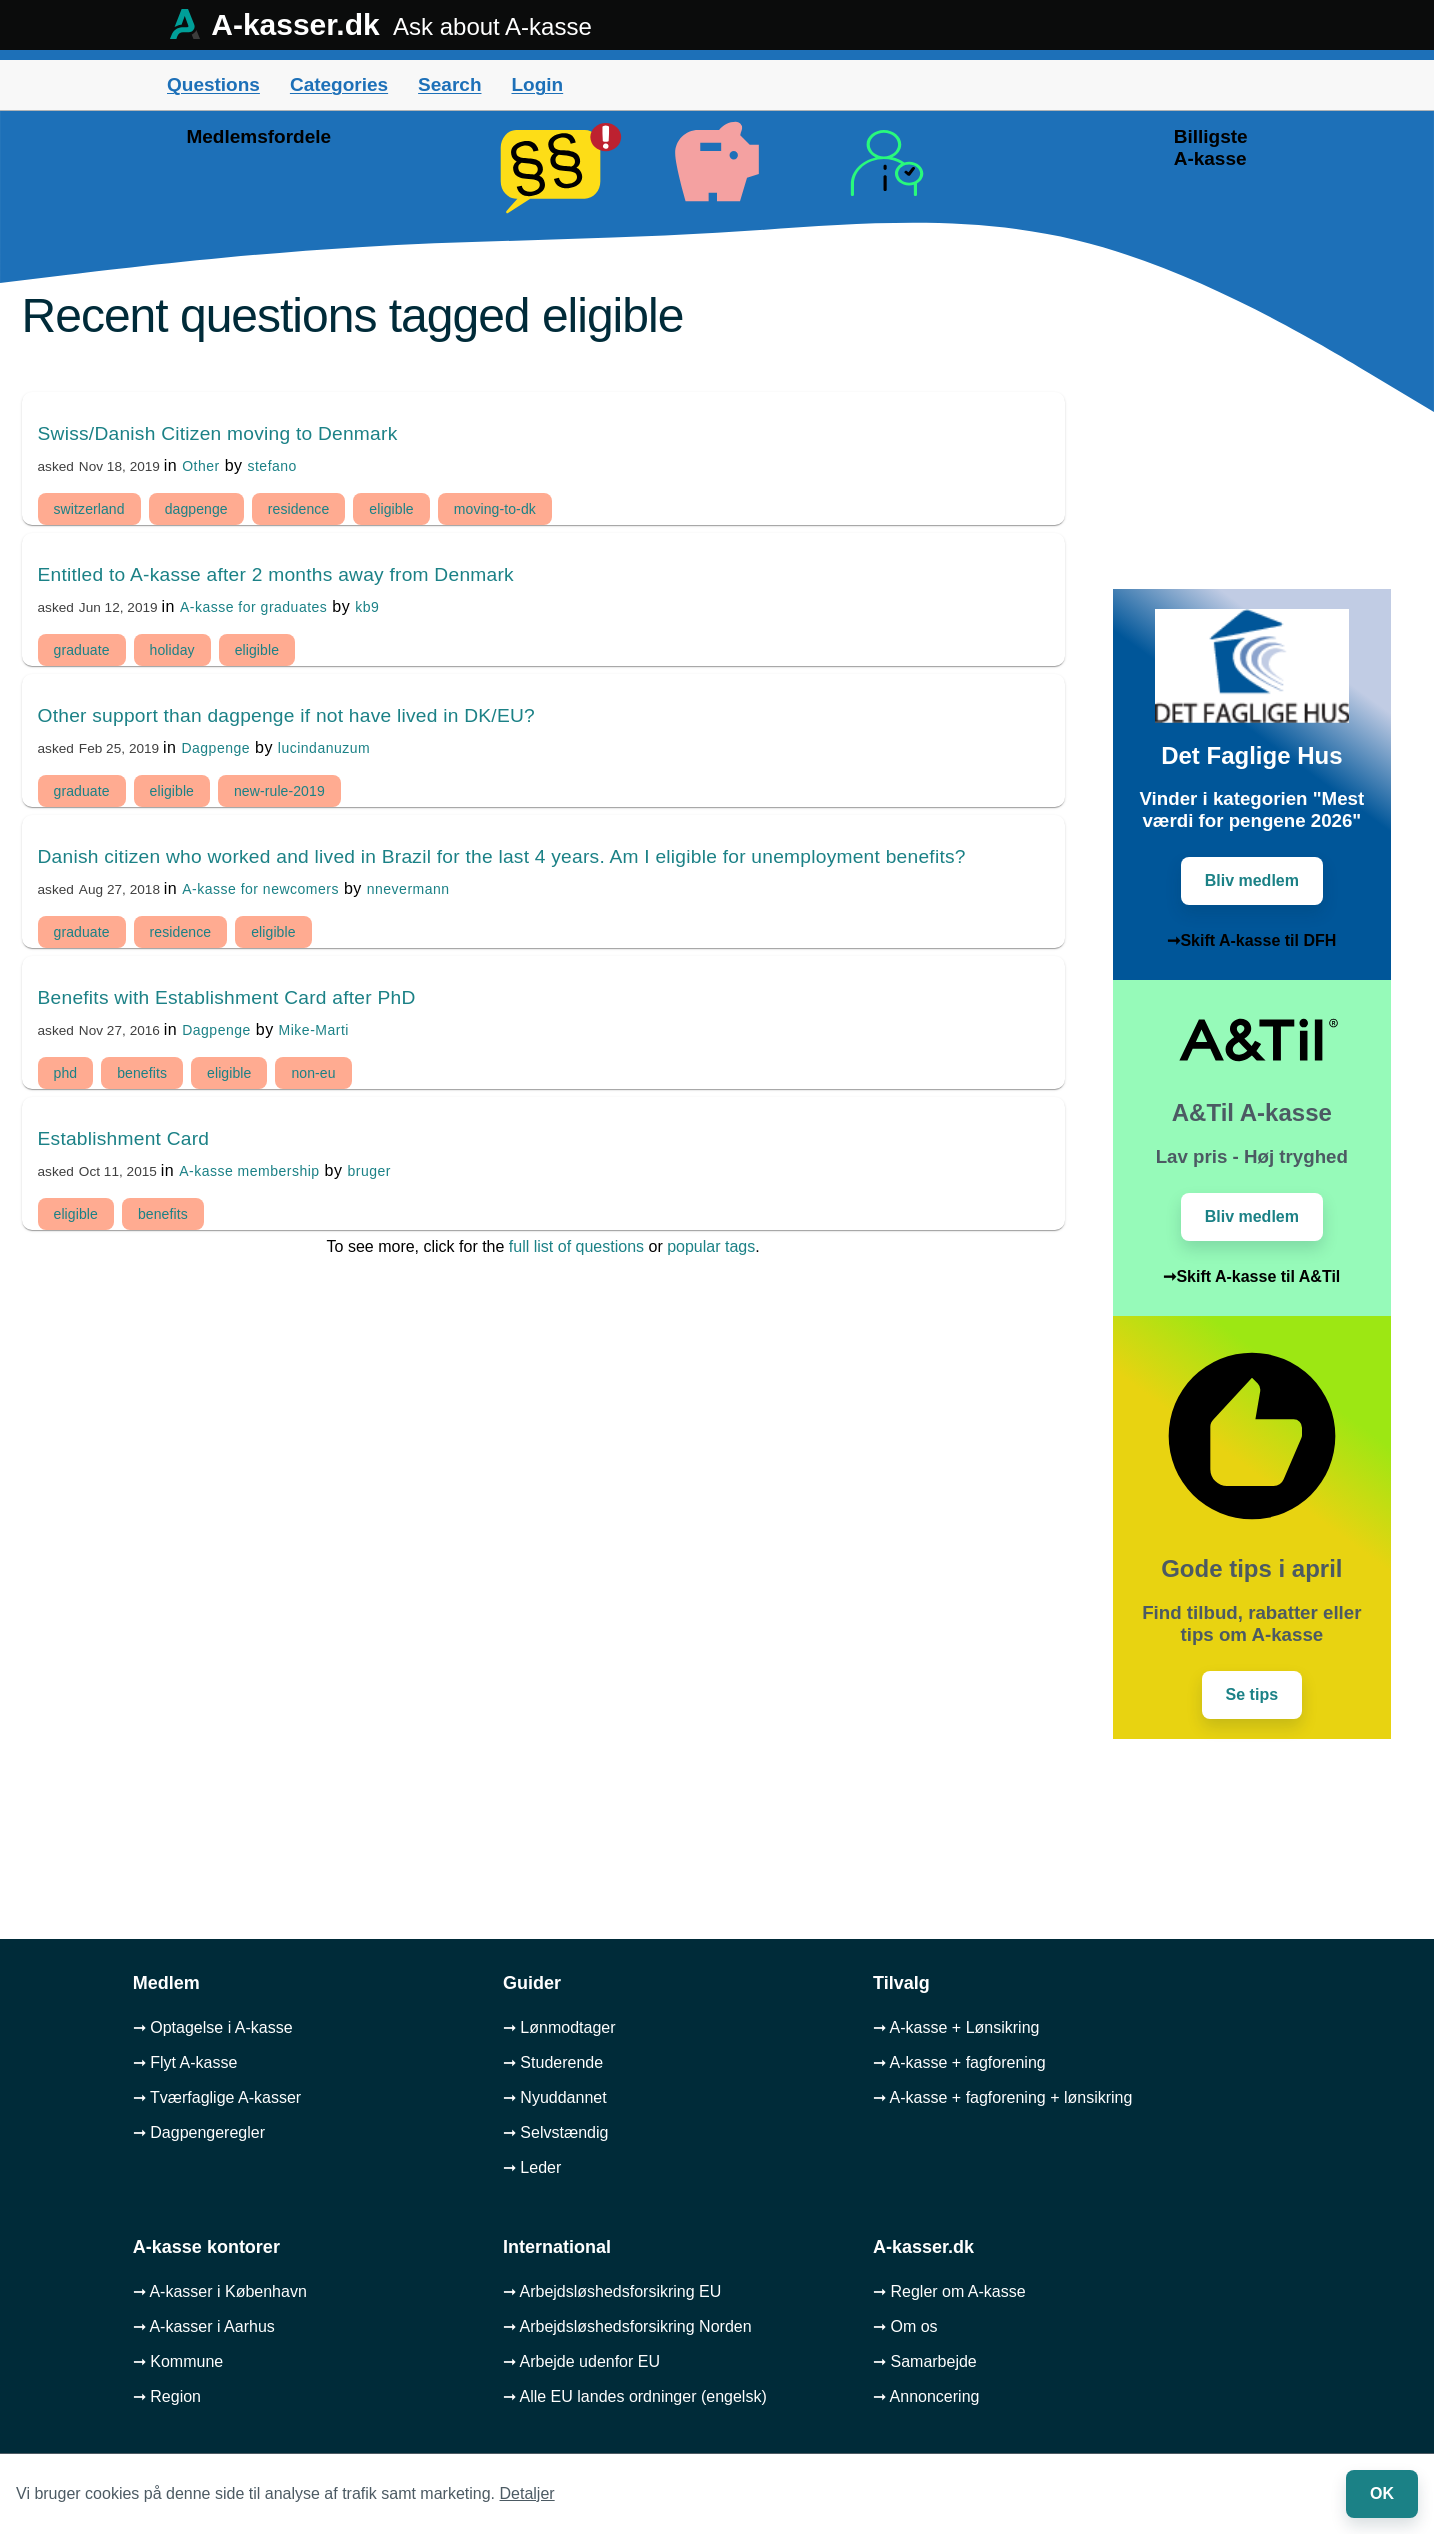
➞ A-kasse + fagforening (959, 2062)
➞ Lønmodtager (559, 2027)
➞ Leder (532, 2167)
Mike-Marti (314, 1030)
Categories (339, 84)
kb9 (367, 607)
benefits (142, 1073)
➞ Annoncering (926, 2396)
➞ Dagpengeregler (199, 2132)
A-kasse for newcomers (260, 889)
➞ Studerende (553, 2062)
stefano (271, 466)
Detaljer (527, 2493)
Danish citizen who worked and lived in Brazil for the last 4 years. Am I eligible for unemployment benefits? (502, 856)
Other (201, 466)
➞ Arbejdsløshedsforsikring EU (612, 2291)
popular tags (711, 1246)
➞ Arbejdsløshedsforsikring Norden (627, 2326)
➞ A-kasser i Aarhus (204, 2326)
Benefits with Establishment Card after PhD (227, 997)
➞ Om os (905, 2326)
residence (299, 509)
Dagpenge (215, 748)
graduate (82, 650)
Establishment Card (124, 1138)
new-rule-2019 (279, 791)
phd (66, 1073)
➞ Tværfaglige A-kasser (217, 2097)
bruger (368, 1171)
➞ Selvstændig (556, 2132)
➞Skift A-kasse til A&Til (1251, 1276)
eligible (391, 509)
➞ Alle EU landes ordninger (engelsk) (635, 2396)
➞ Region (167, 2396)
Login (537, 84)
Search (449, 84)
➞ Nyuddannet (555, 2097)
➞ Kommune (178, 2361)
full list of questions (576, 1246)
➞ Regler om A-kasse (949, 2291)
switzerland (89, 509)
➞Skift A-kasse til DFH (1251, 940)
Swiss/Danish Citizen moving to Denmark (218, 433)
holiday (172, 650)
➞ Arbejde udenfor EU (581, 2361)
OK (1382, 2493)
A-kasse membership (249, 1171)
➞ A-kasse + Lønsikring (956, 2027)
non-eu (313, 1073)
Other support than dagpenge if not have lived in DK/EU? (286, 715)
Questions (213, 84)
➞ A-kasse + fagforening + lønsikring (1002, 2097)
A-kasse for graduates (253, 607)
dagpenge (196, 509)
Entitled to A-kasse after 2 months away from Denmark (276, 574)
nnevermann (408, 889)
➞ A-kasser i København (220, 2291)
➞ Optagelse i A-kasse (213, 2027)
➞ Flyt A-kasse (185, 2062)
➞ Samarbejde (925, 2361)
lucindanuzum (324, 748)
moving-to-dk (495, 509)
